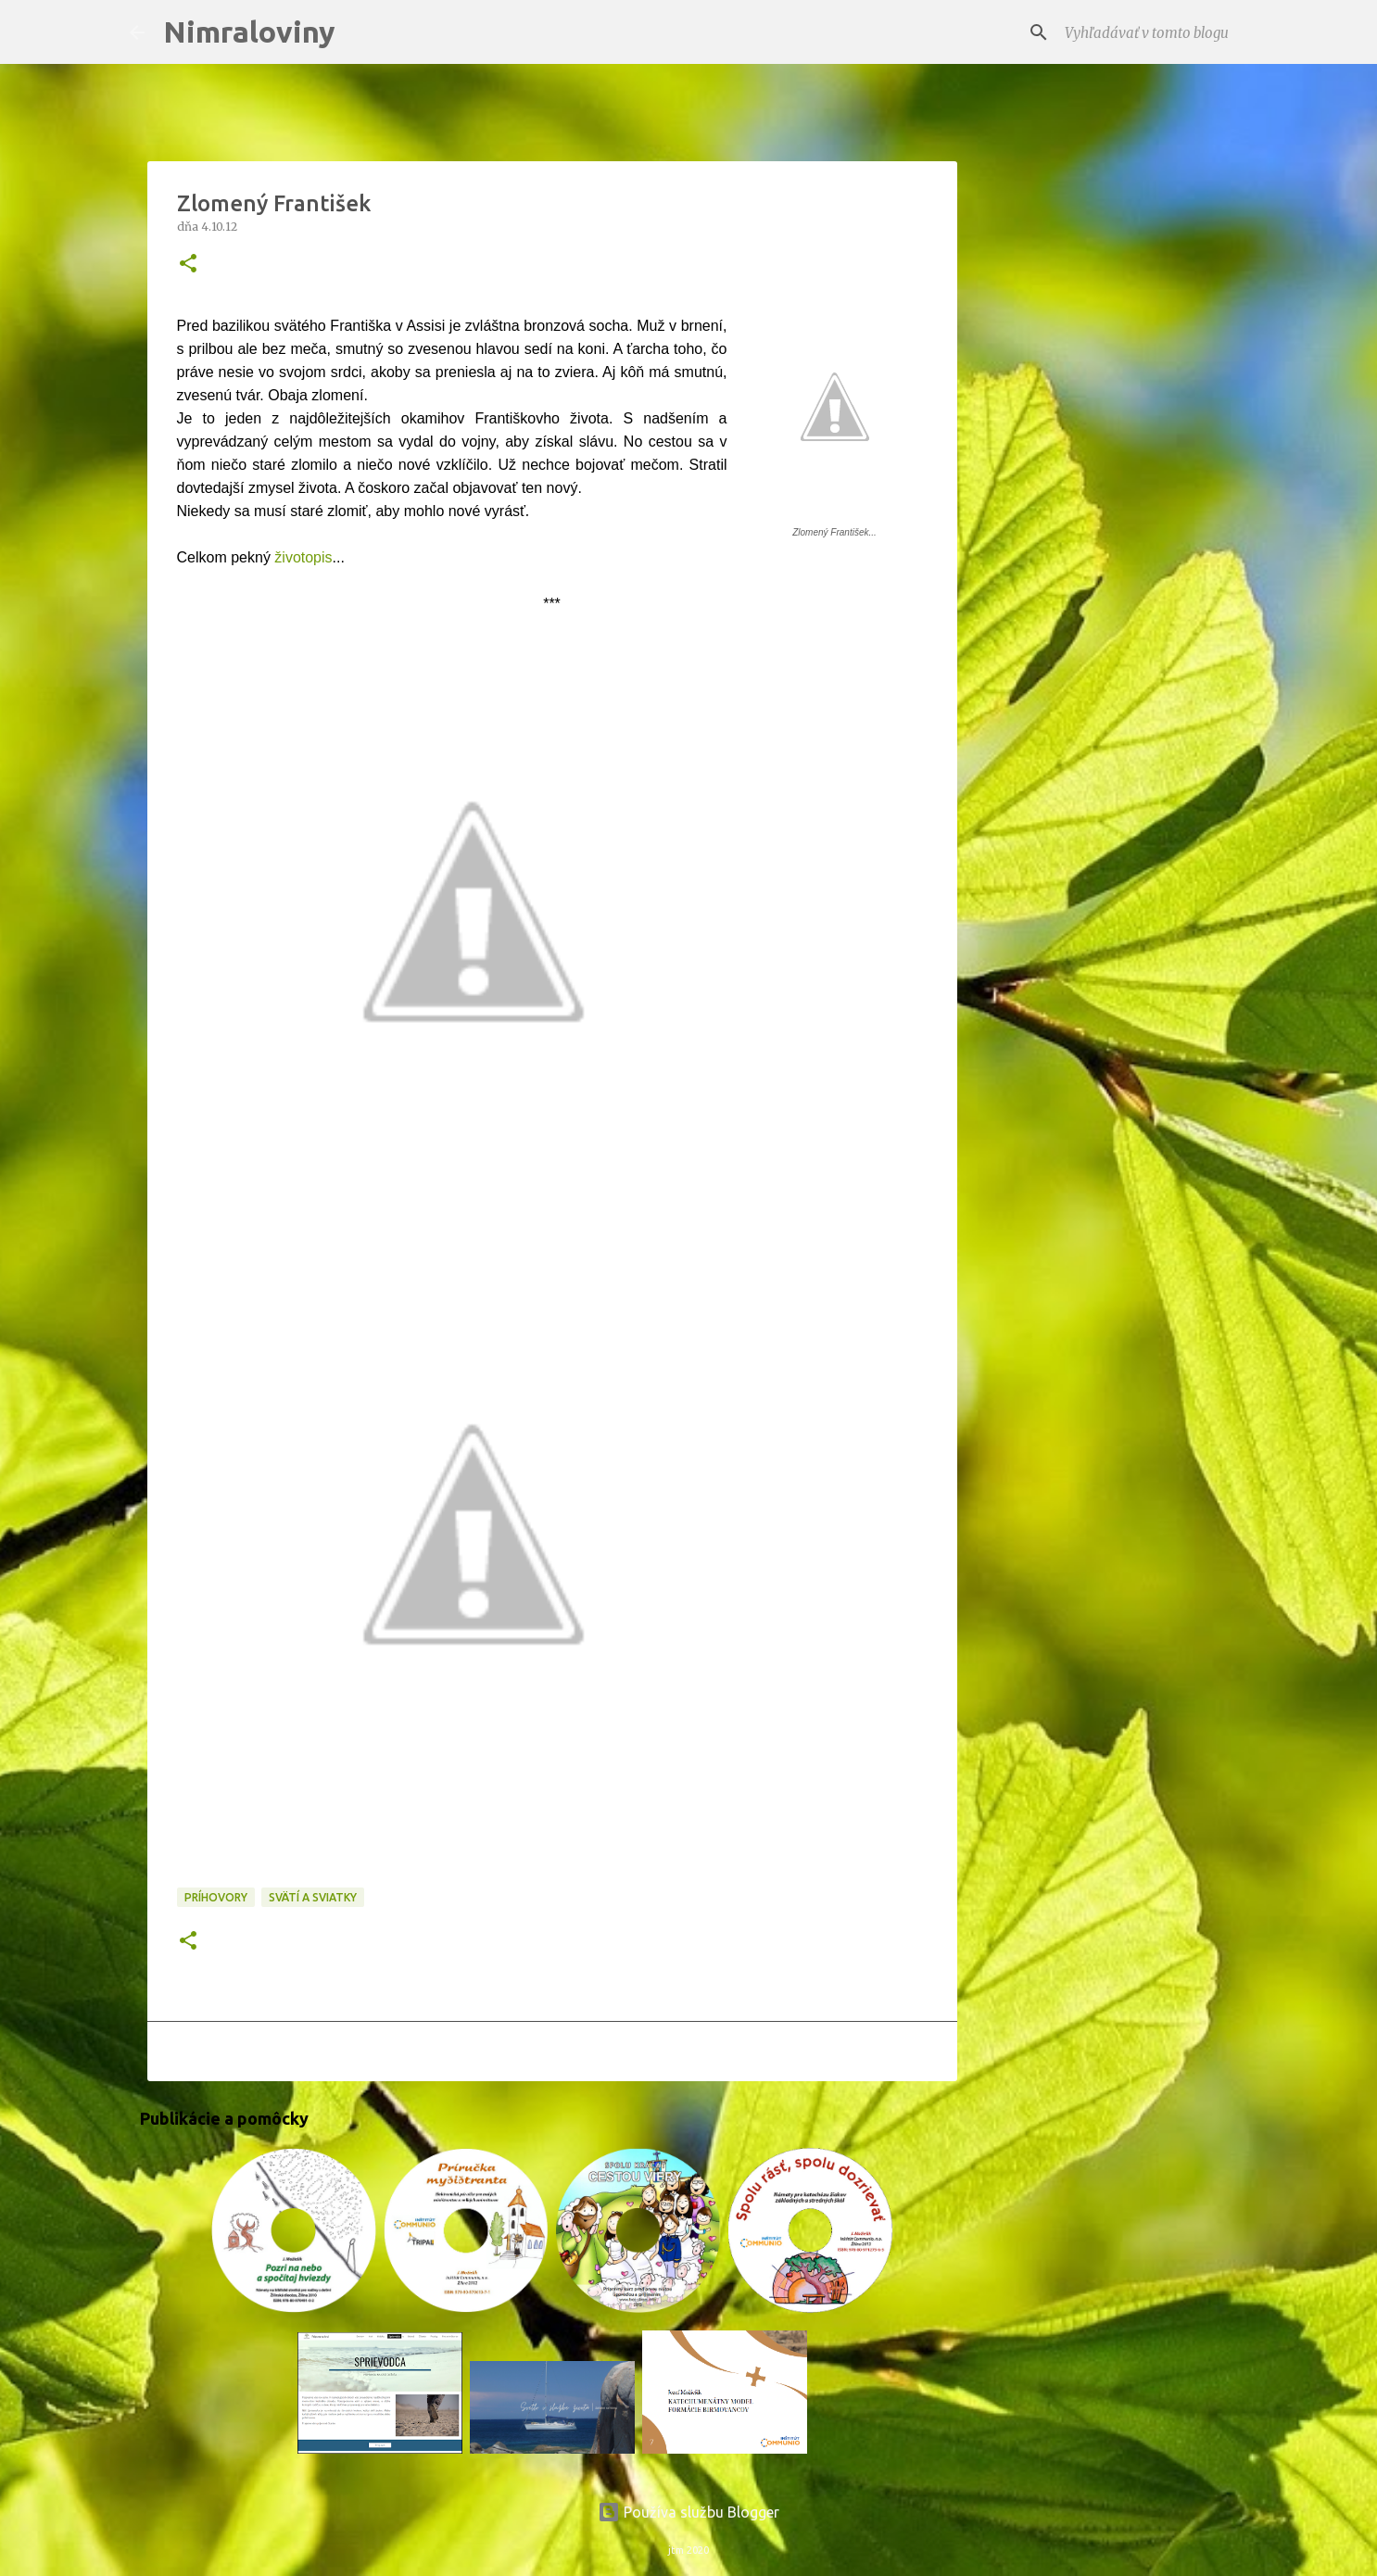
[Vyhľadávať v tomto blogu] (1154, 32)
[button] (188, 264)
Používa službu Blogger (688, 2512)
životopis (302, 557)
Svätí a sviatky (313, 1897)
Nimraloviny (249, 31)
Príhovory (215, 1897)
